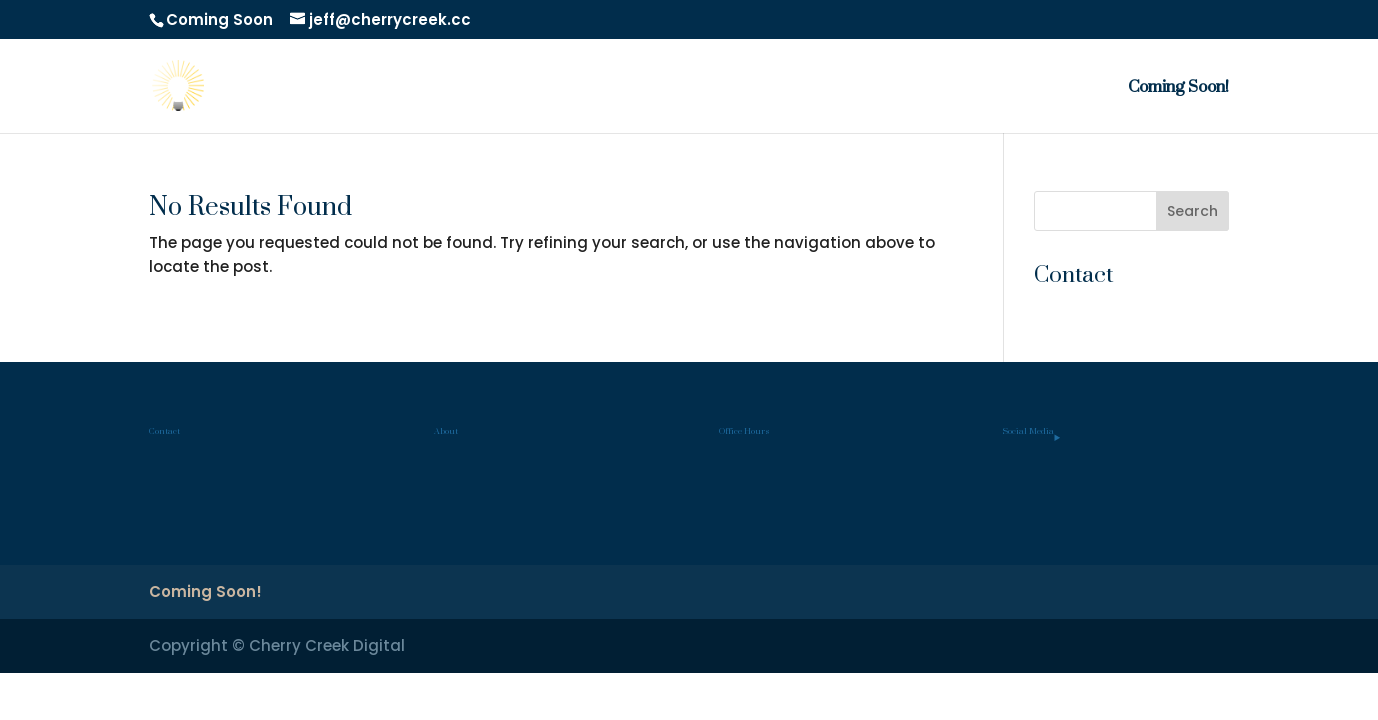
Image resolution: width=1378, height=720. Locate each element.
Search (1192, 211)
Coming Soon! (1178, 93)
